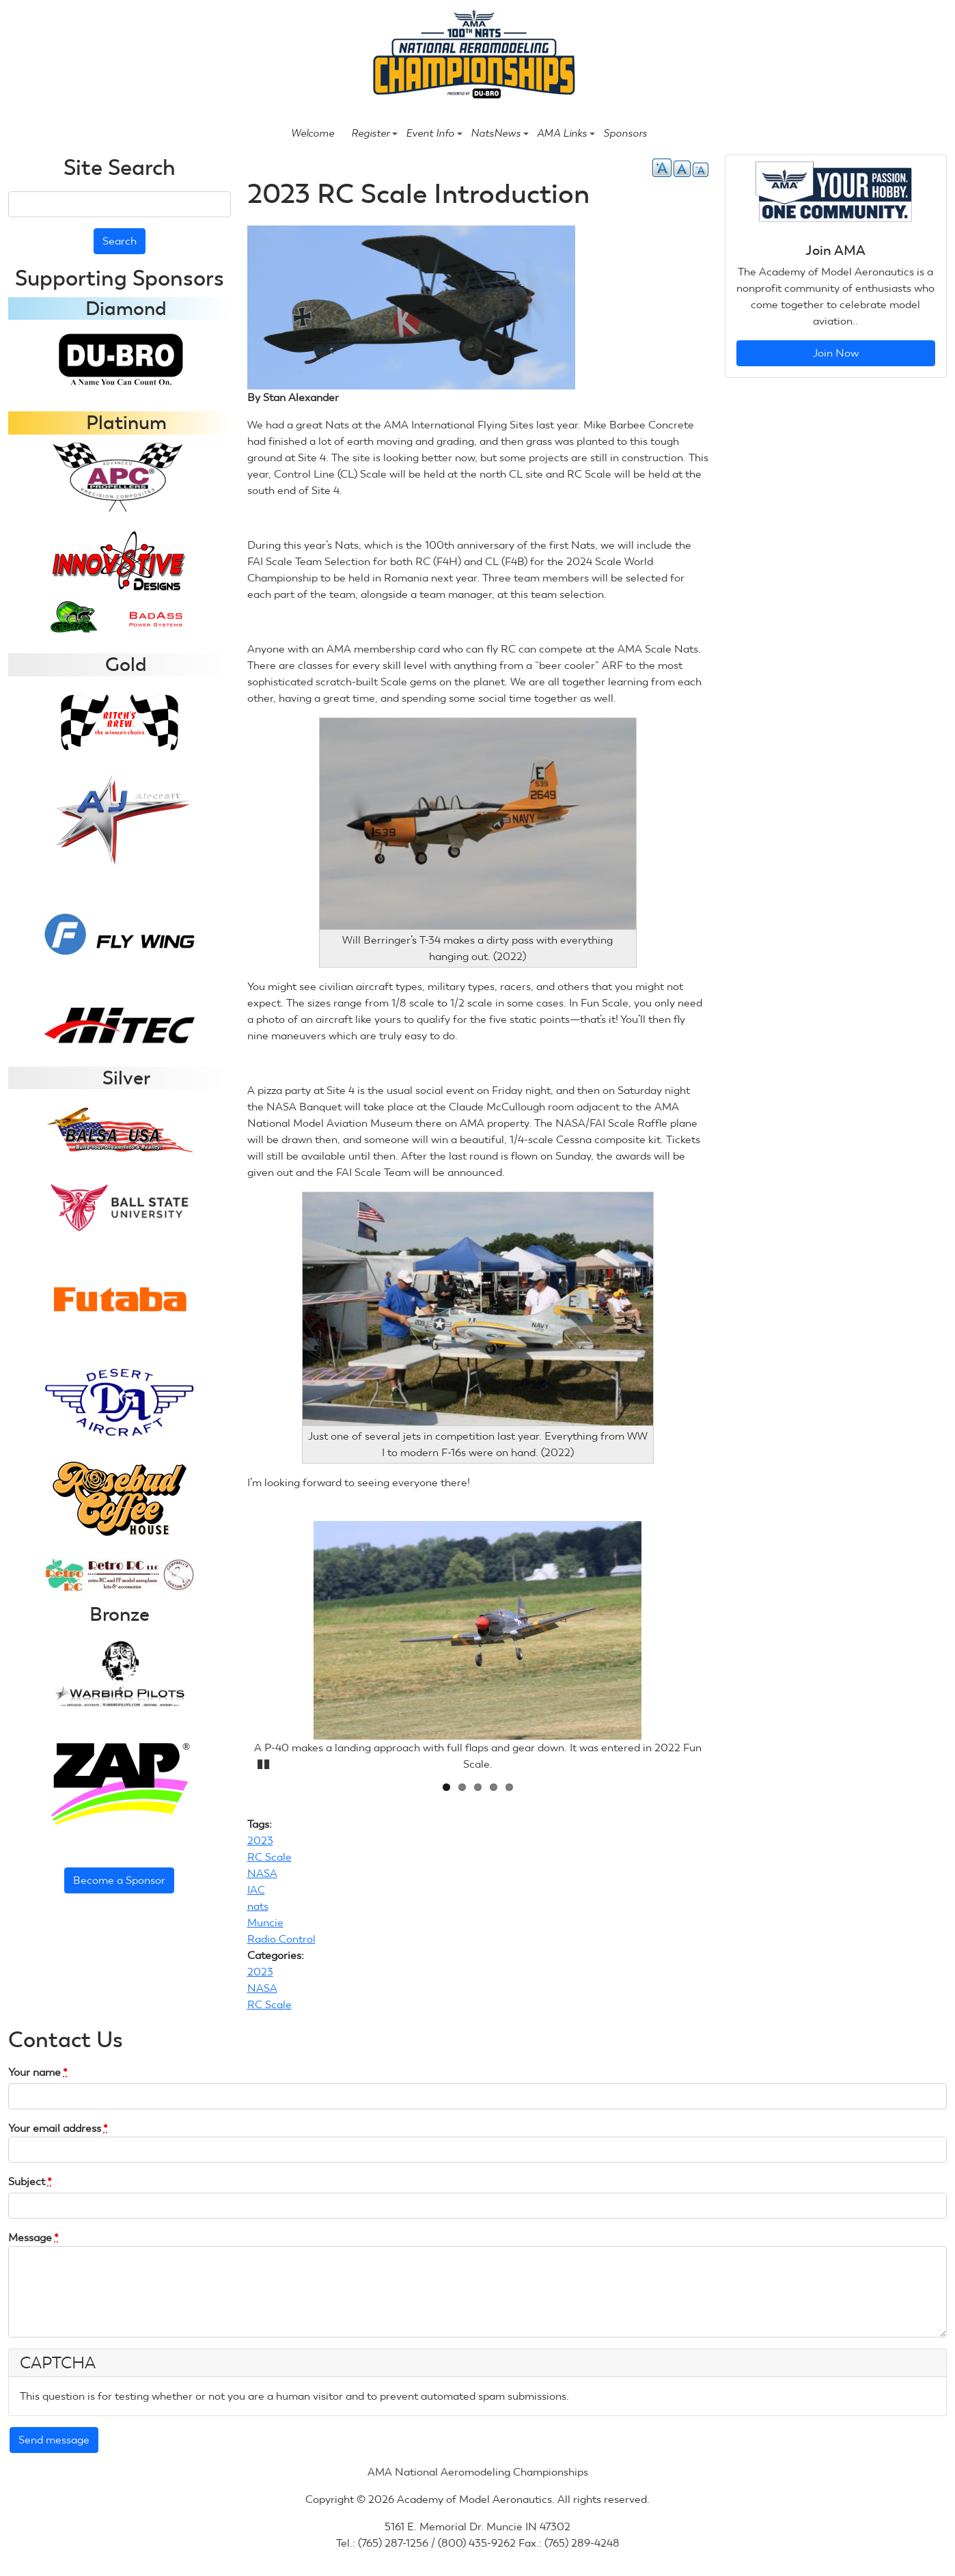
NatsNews (500, 133)
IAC (256, 1889)
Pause (264, 1762)
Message (33, 2237)
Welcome (312, 133)
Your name (38, 2072)
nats (257, 1906)
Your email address (58, 2128)
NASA (262, 1873)
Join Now (836, 352)
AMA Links (566, 133)
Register (374, 133)
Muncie (265, 1922)
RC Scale (269, 1856)
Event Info (434, 133)
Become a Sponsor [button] (119, 1880)
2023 (260, 1840)
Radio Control (281, 1938)
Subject (30, 2181)
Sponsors (625, 133)
